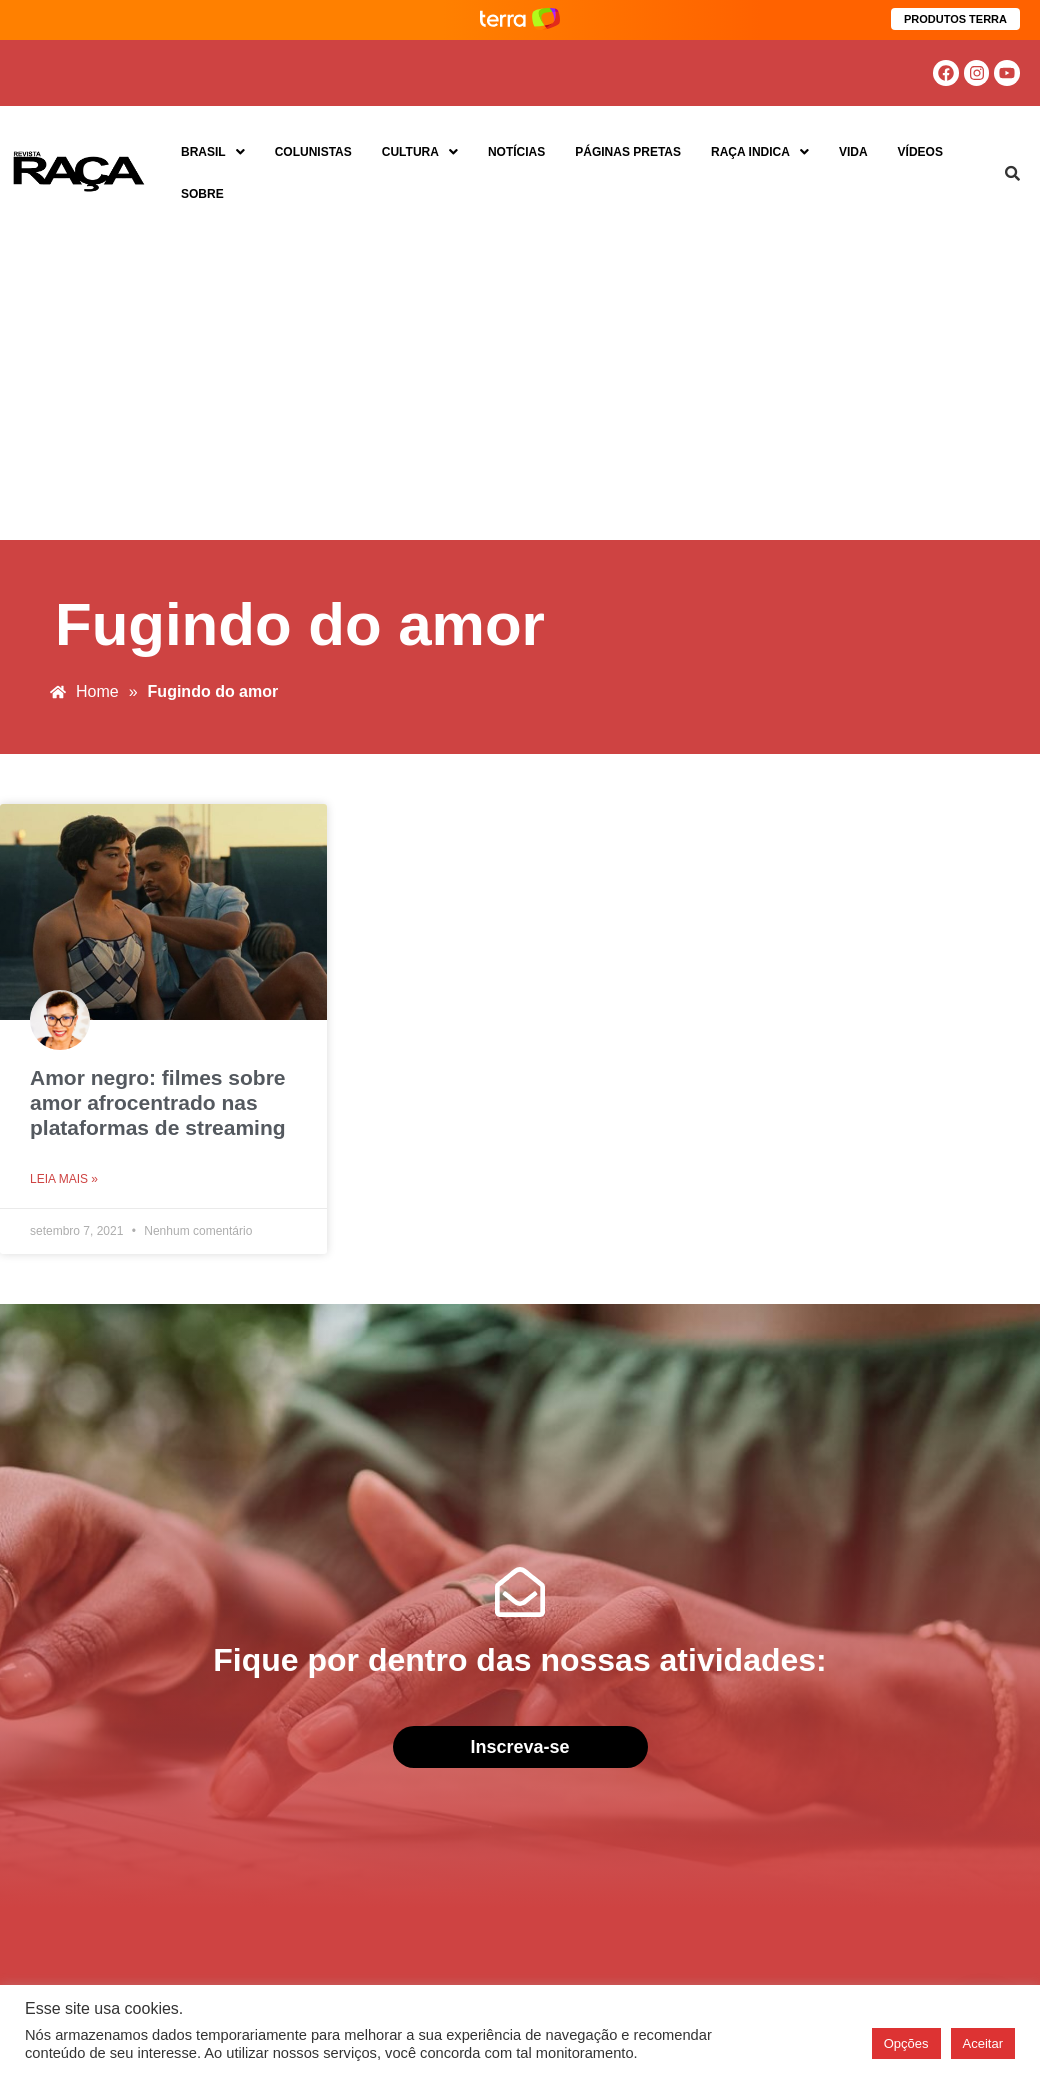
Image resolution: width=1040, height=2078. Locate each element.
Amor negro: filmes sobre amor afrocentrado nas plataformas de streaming (158, 1102)
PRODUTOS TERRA (955, 19)
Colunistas (313, 152)
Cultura (420, 152)
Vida (853, 152)
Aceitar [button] (983, 2043)
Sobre (202, 194)
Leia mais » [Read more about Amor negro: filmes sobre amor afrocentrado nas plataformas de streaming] (64, 1179)
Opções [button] (906, 2043)
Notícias (516, 152)
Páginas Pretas (628, 152)
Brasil (213, 152)
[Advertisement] (520, 390)
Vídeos (920, 152)
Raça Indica (760, 152)
